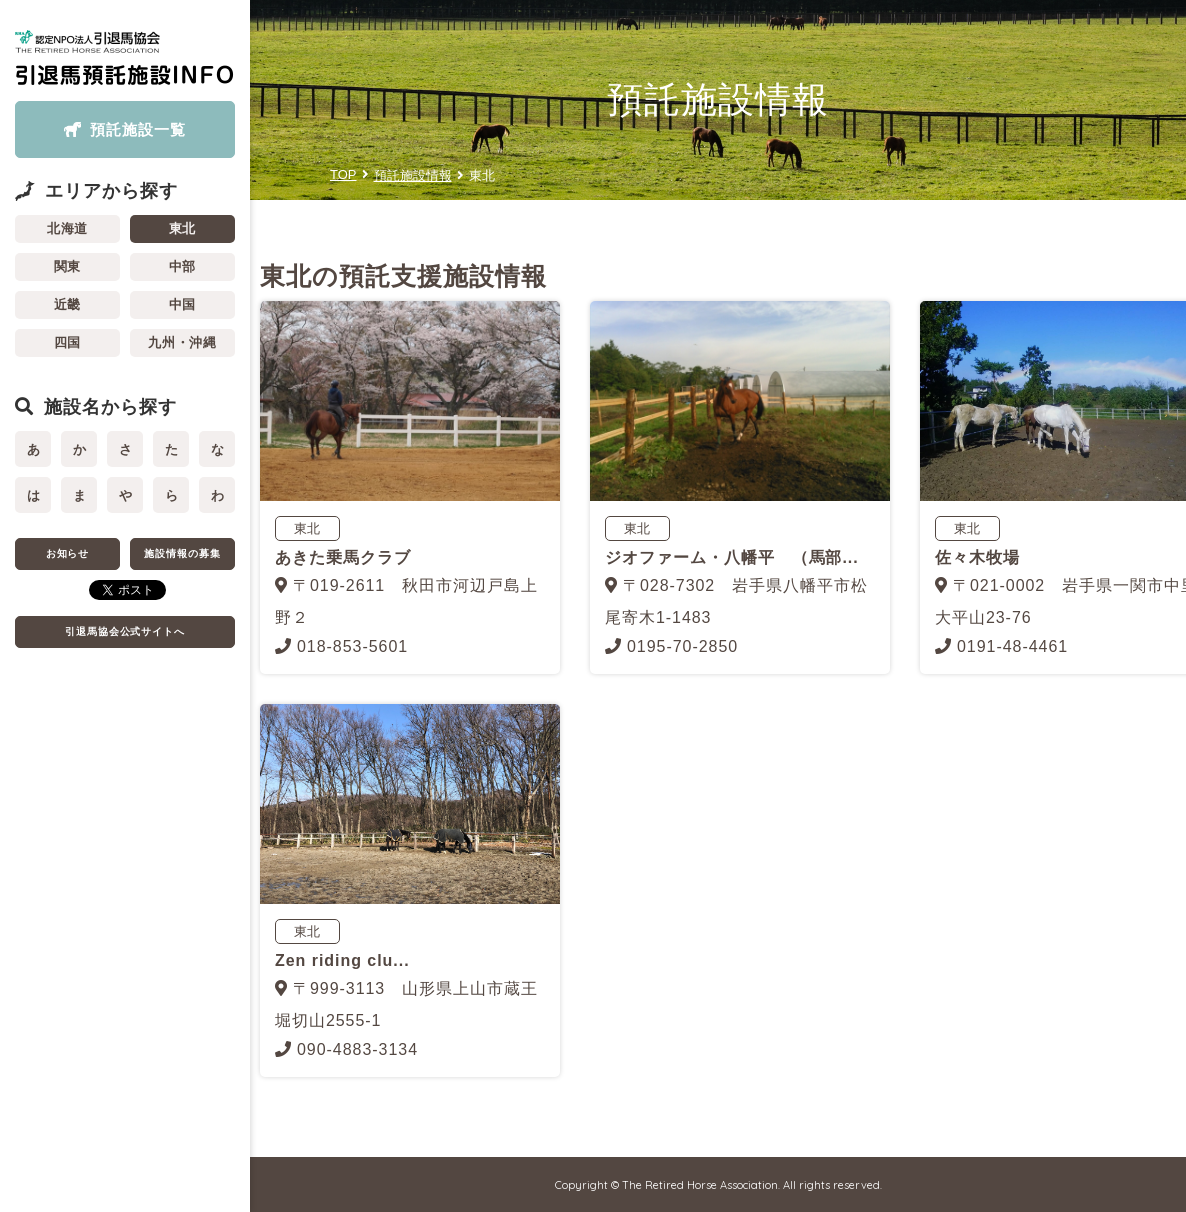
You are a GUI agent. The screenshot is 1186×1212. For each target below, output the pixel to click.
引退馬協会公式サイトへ (125, 631)
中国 (183, 304)
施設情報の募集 (182, 553)
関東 (68, 266)
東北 (183, 228)
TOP (343, 174)
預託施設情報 (413, 175)
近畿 (68, 304)
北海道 (68, 228)
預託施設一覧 (138, 129)
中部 (183, 266)
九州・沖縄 (183, 342)
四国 (68, 342)
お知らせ (68, 553)
